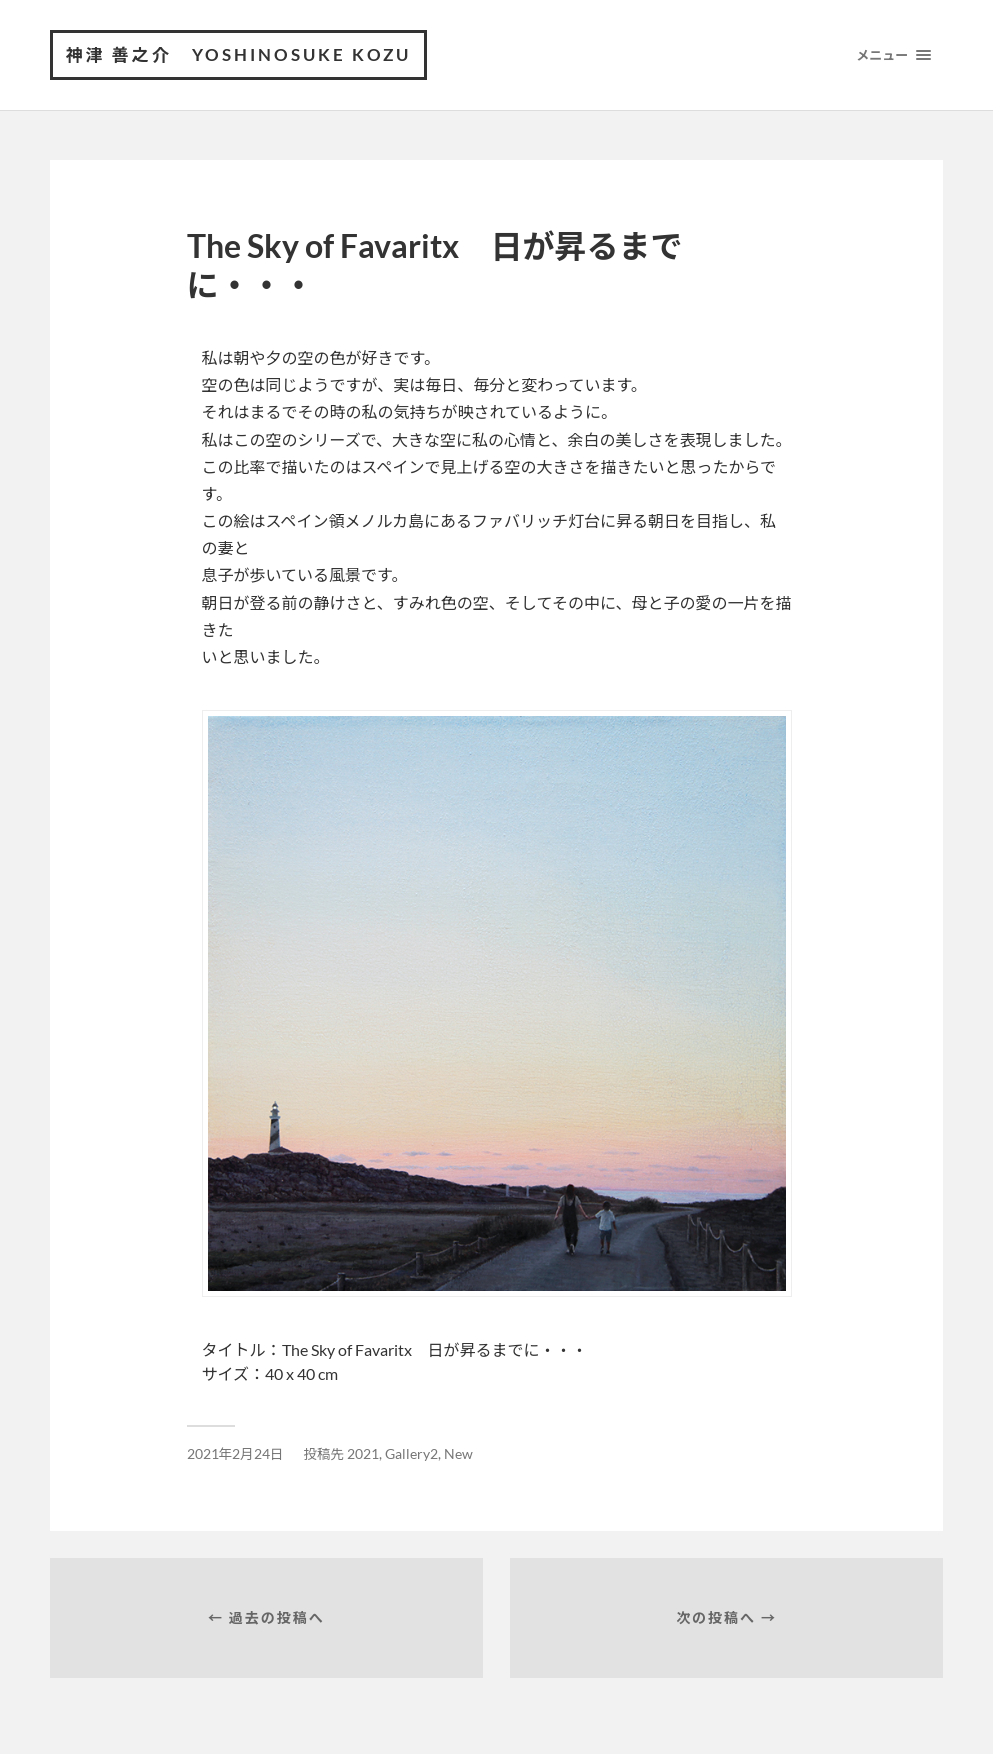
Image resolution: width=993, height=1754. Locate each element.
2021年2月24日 (235, 1454)
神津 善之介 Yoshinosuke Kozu (238, 54)
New (458, 1454)
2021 (363, 1454)
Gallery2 (411, 1454)
